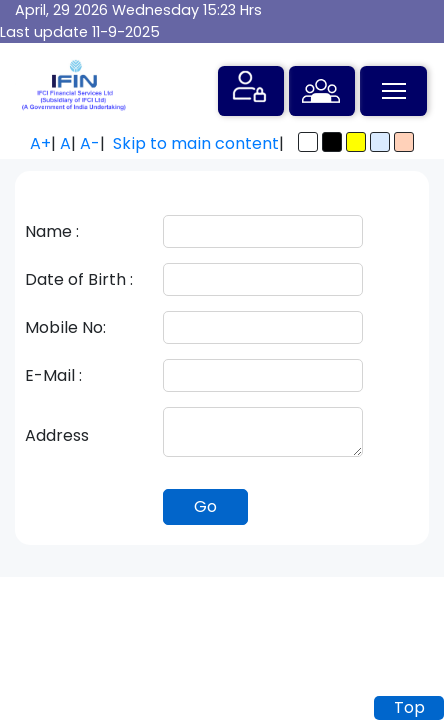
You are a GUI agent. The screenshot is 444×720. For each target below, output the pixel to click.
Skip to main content (196, 143)
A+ (40, 143)
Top (409, 707)
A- (90, 143)
